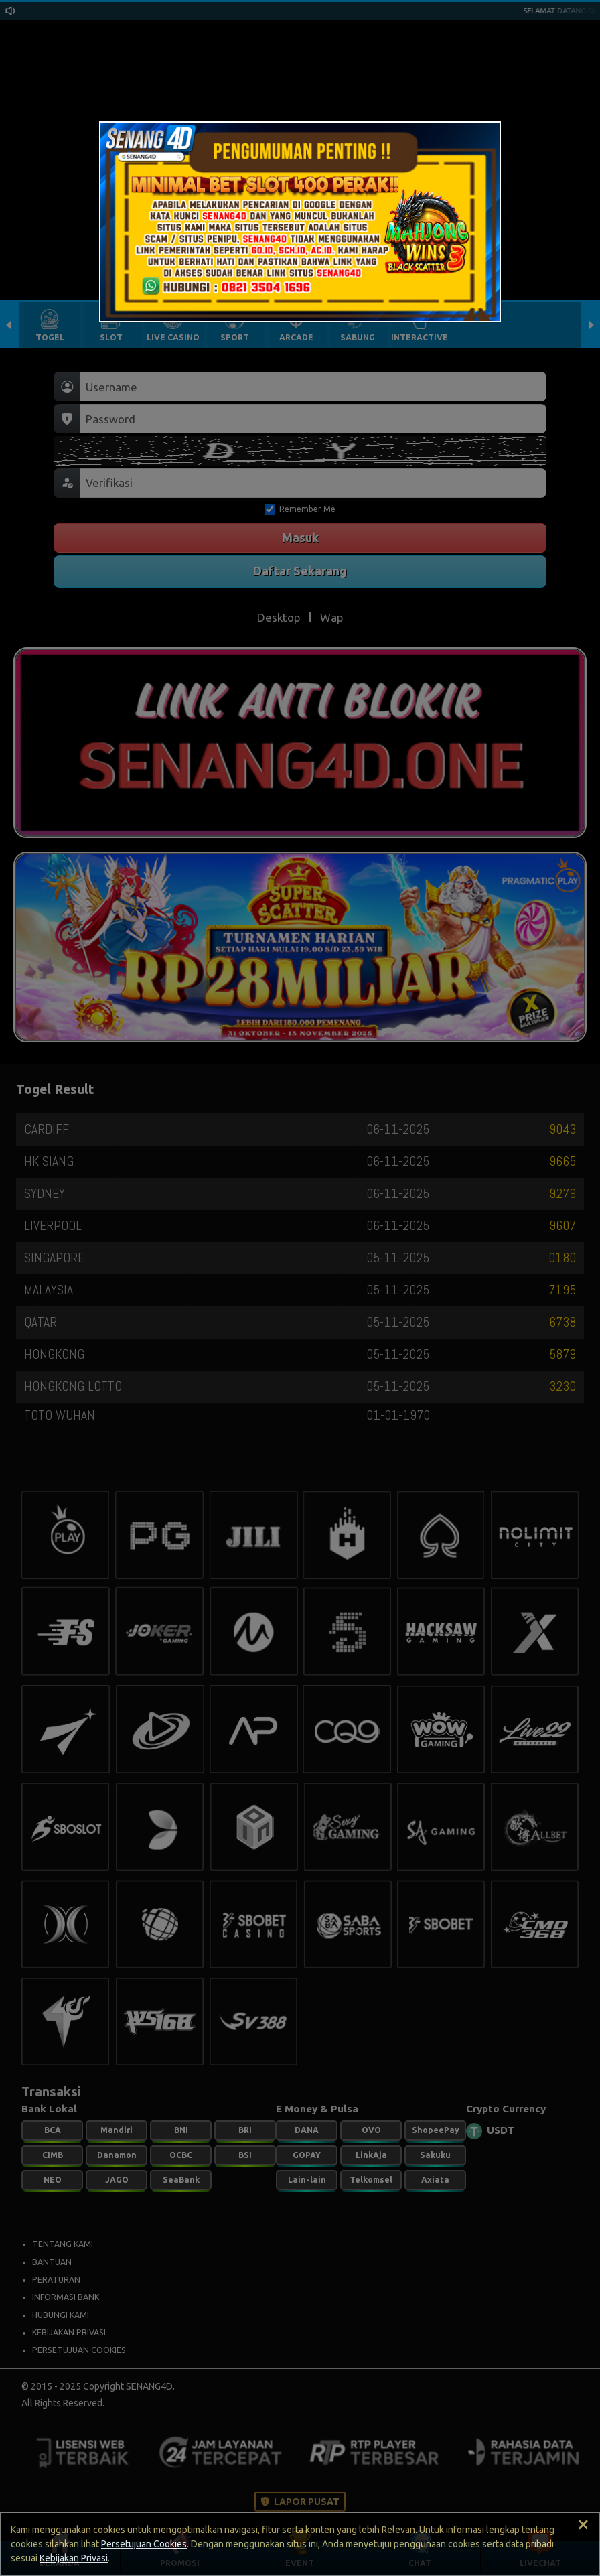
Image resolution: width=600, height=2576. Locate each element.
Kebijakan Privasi (74, 2558)
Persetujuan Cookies (144, 2543)
